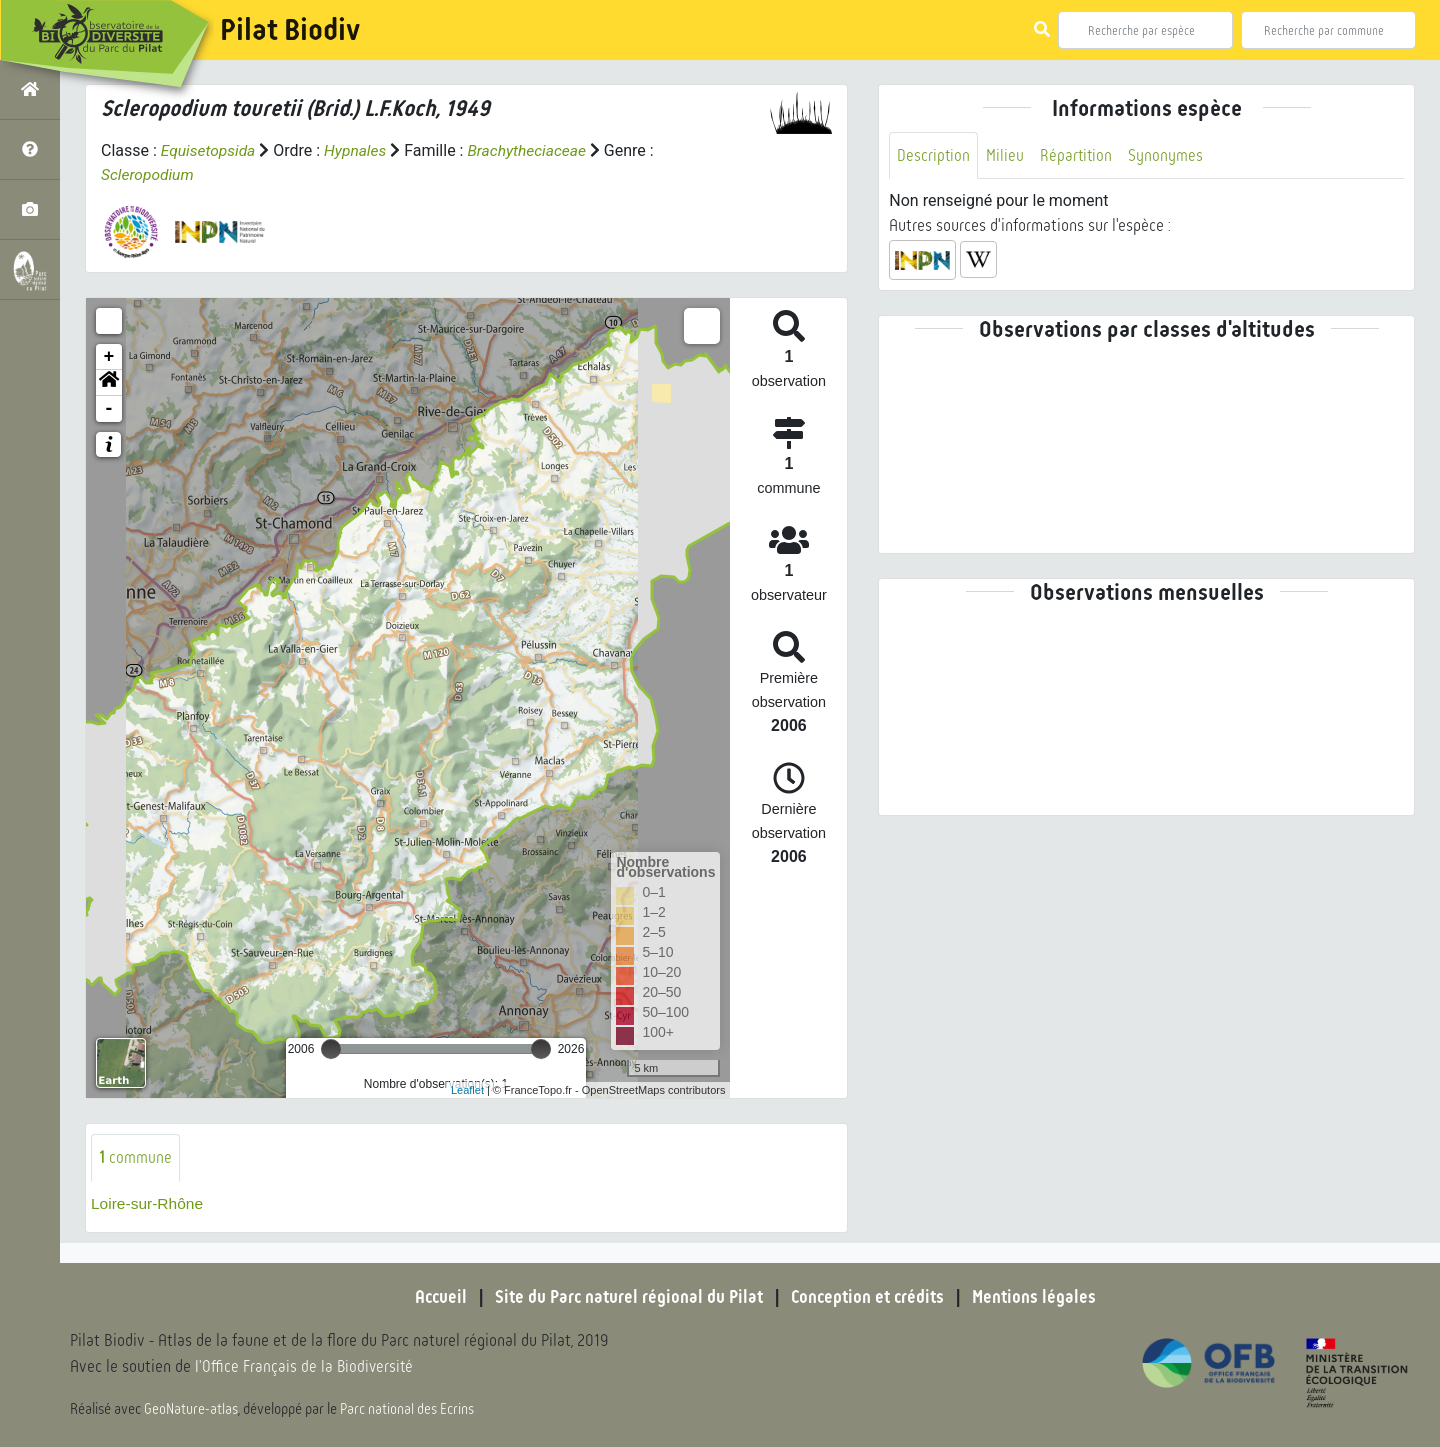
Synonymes (1168, 155)
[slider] (331, 1049)
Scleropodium (149, 174)
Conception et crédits (869, 1297)
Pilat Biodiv (290, 30)
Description (934, 155)
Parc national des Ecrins (408, 1409)
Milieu (1006, 155)
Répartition (1078, 155)
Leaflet (467, 1089)
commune (135, 1157)
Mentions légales (1040, 1297)
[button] (109, 383)
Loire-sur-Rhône (149, 1203)
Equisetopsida (210, 150)
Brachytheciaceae (533, 150)
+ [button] (109, 357)
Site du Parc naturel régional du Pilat (626, 1297)
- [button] (109, 409)
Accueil (435, 1297)
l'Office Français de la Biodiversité (306, 1367)
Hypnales (359, 150)
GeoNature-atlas (191, 1409)
